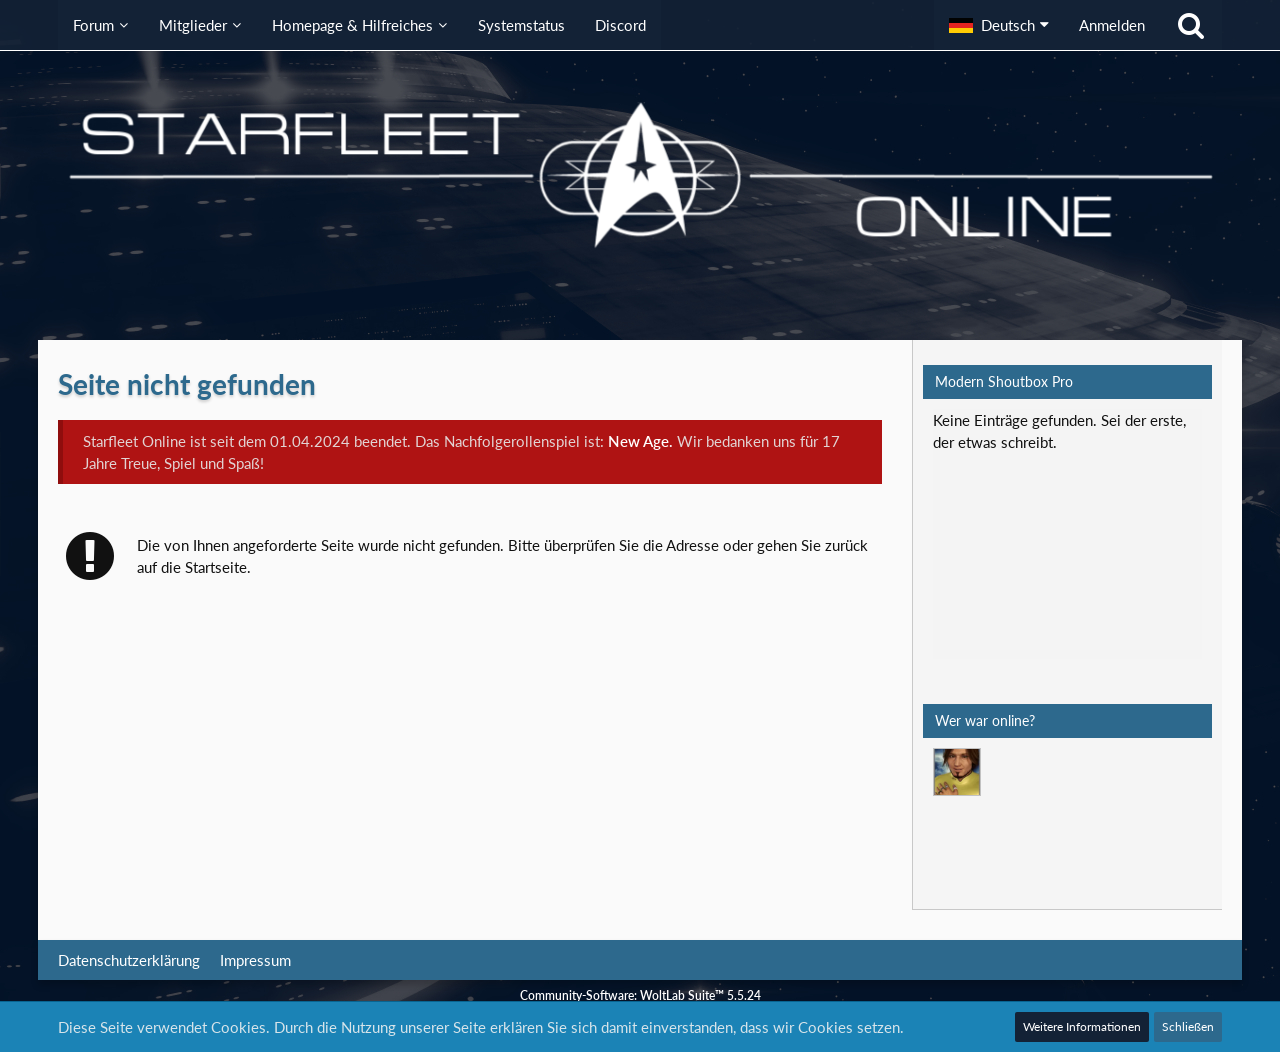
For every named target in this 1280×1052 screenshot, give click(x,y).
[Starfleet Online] (639, 175)
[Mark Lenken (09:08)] (957, 772)
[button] (999, 25)
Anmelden (1112, 25)
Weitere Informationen (1082, 1026)
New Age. (640, 441)
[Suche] (1191, 25)
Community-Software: (640, 995)
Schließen (1188, 1026)
